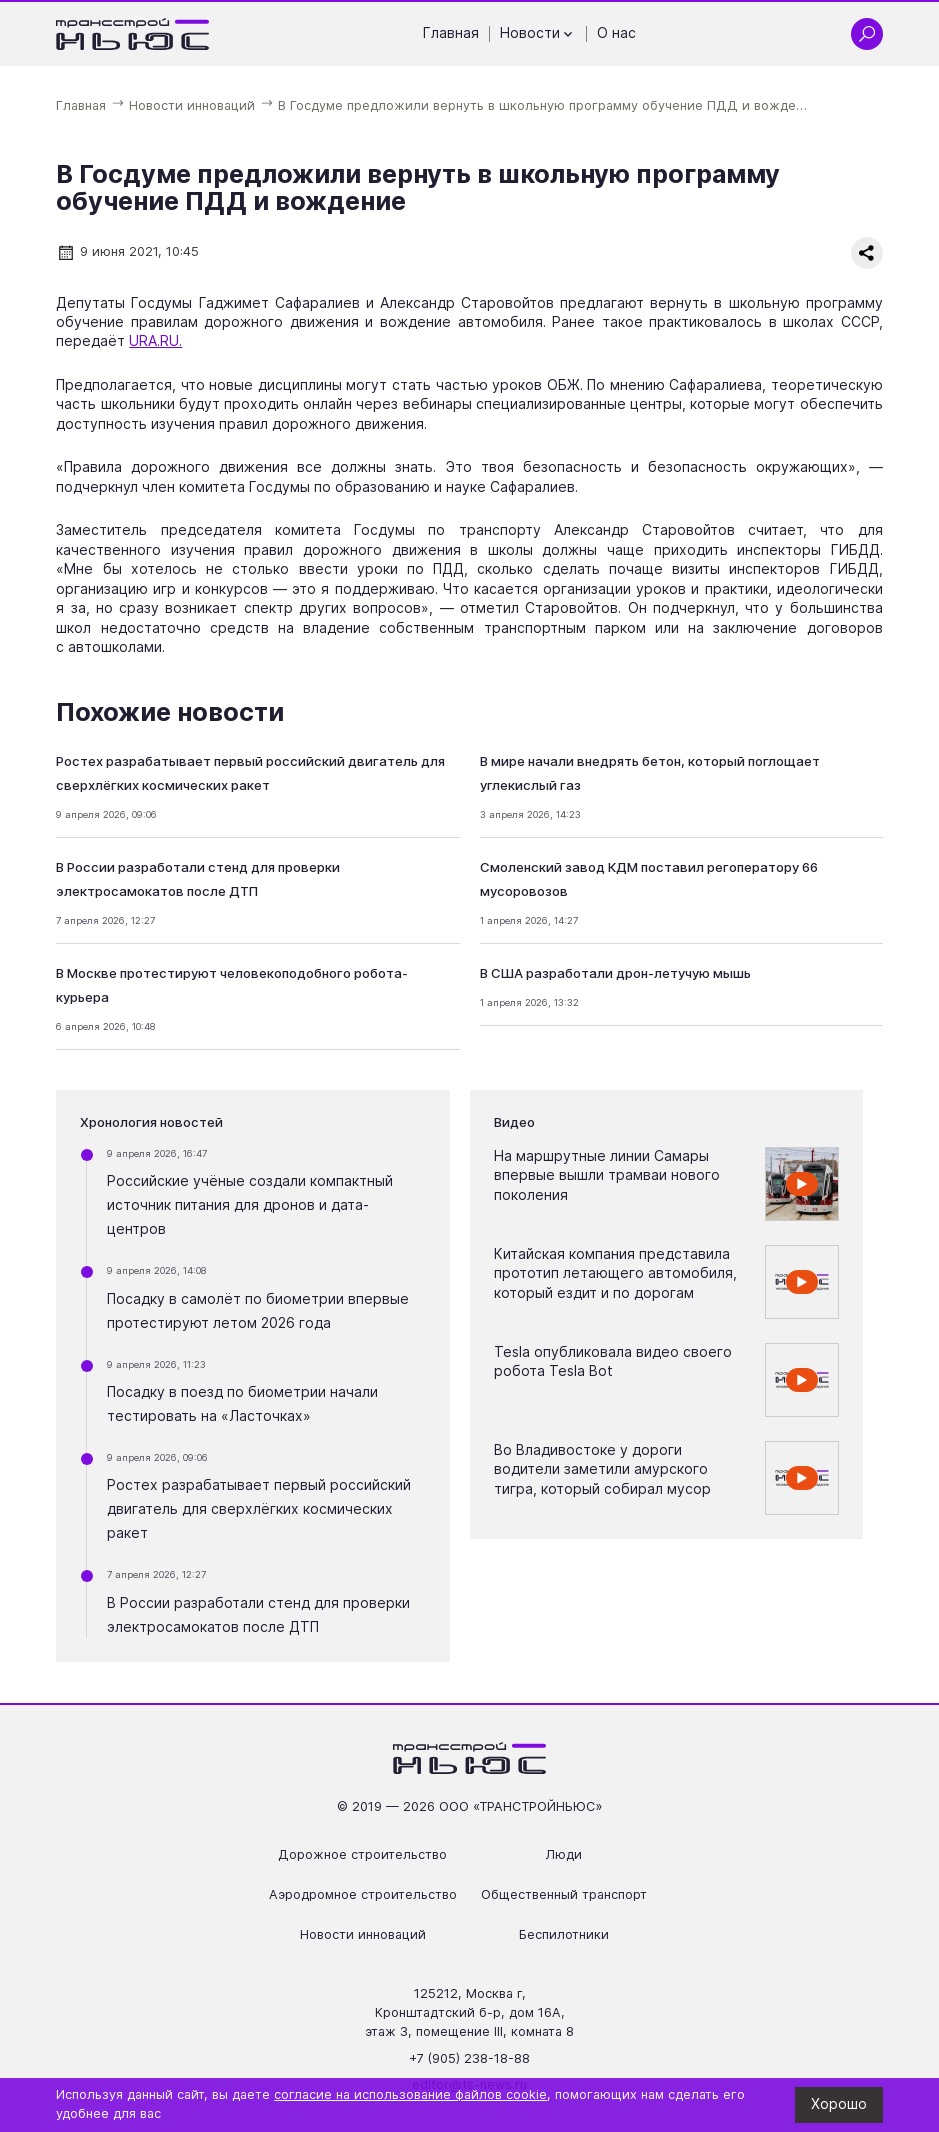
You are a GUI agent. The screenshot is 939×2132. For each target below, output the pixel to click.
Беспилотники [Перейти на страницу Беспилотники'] (564, 1934)
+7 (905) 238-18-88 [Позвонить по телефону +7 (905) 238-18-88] (469, 2058)
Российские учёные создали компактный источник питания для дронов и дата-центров (250, 1205)
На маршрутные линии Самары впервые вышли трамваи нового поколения (607, 1175)
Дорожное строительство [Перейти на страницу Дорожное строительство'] (362, 1854)
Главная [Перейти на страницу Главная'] (451, 33)
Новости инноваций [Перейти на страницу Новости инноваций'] (363, 1934)
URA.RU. (155, 341)
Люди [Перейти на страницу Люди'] (564, 1854)
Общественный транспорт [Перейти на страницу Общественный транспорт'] (564, 1894)
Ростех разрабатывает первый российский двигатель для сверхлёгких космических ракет (259, 1509)
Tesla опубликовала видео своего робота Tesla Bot (613, 1361)
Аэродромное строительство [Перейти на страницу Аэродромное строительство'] (363, 1894)
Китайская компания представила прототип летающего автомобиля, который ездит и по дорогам (615, 1273)
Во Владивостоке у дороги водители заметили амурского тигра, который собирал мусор (602, 1469)
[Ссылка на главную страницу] (132, 34)
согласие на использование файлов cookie (410, 2094)
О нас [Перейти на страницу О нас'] (616, 33)
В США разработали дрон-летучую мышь (615, 973)
